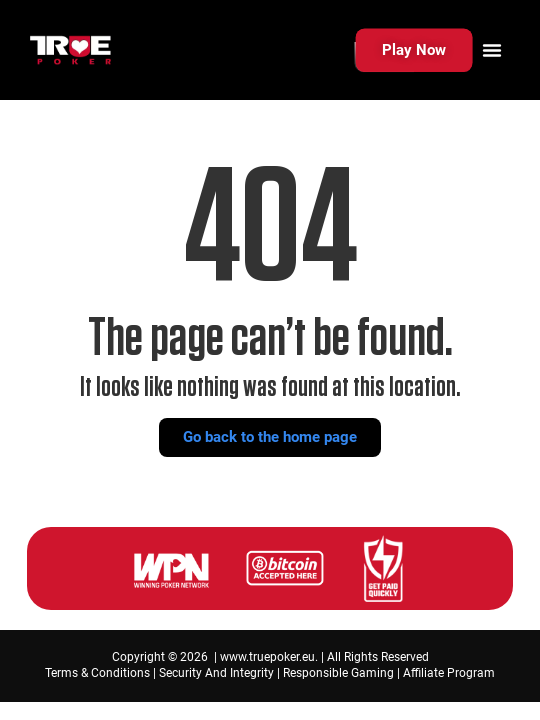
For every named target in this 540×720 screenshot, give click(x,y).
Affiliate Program (449, 673)
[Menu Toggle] (492, 50)
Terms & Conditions (97, 673)
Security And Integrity (216, 673)
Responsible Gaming (338, 673)
